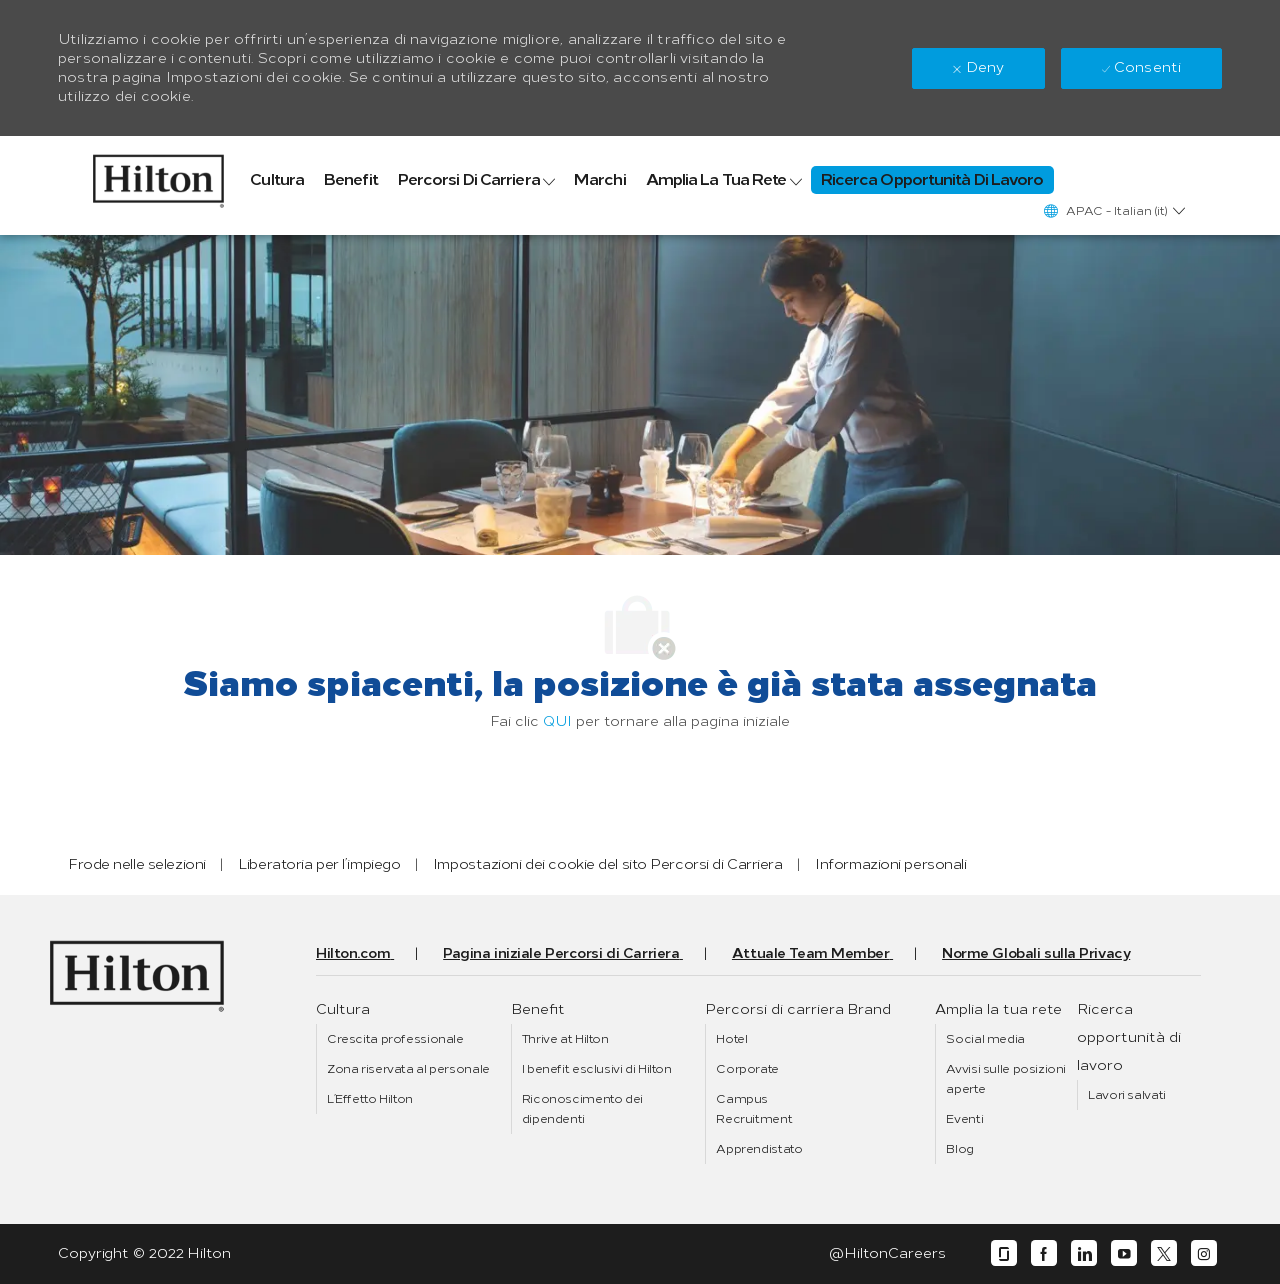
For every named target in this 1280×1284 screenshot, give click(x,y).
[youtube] (1124, 1253)
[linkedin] (1084, 1253)
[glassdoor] (1004, 1253)
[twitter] (1164, 1253)
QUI (557, 721)
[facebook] (1044, 1253)
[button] (1113, 210)
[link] (158, 176)
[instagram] (1204, 1253)
